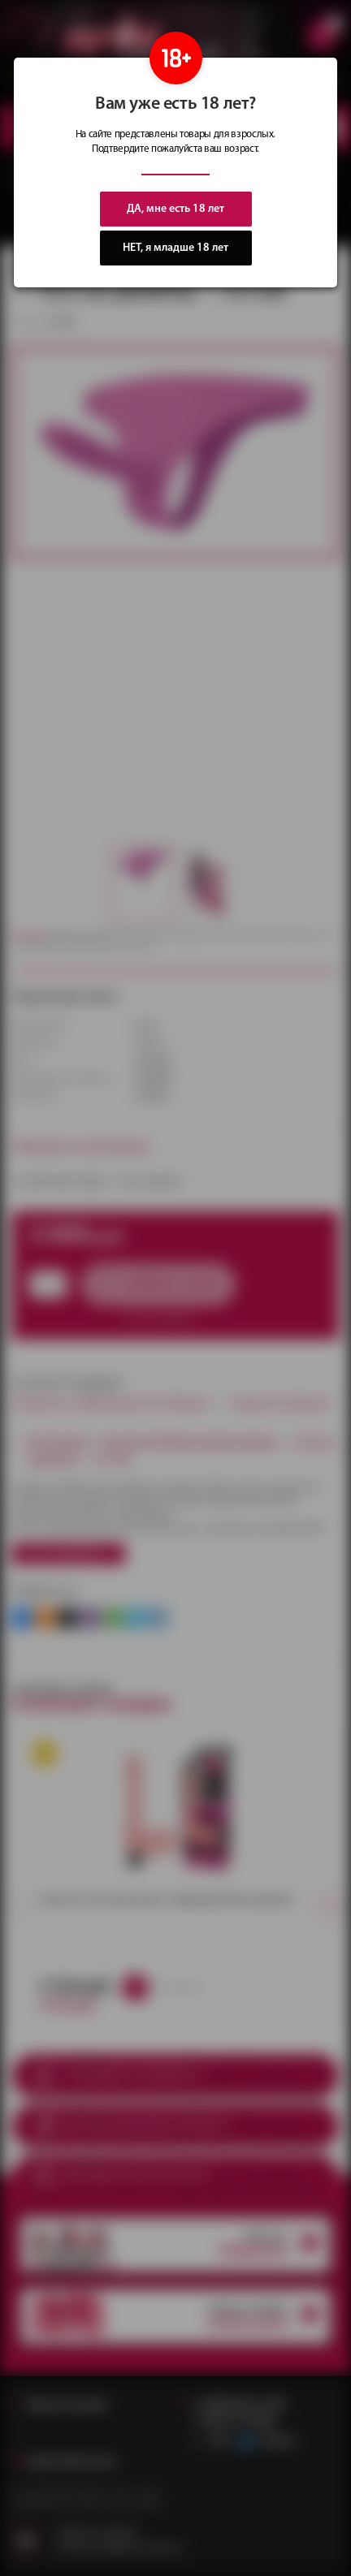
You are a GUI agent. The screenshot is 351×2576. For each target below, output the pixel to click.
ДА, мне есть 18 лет (175, 209)
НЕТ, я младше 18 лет (175, 248)
